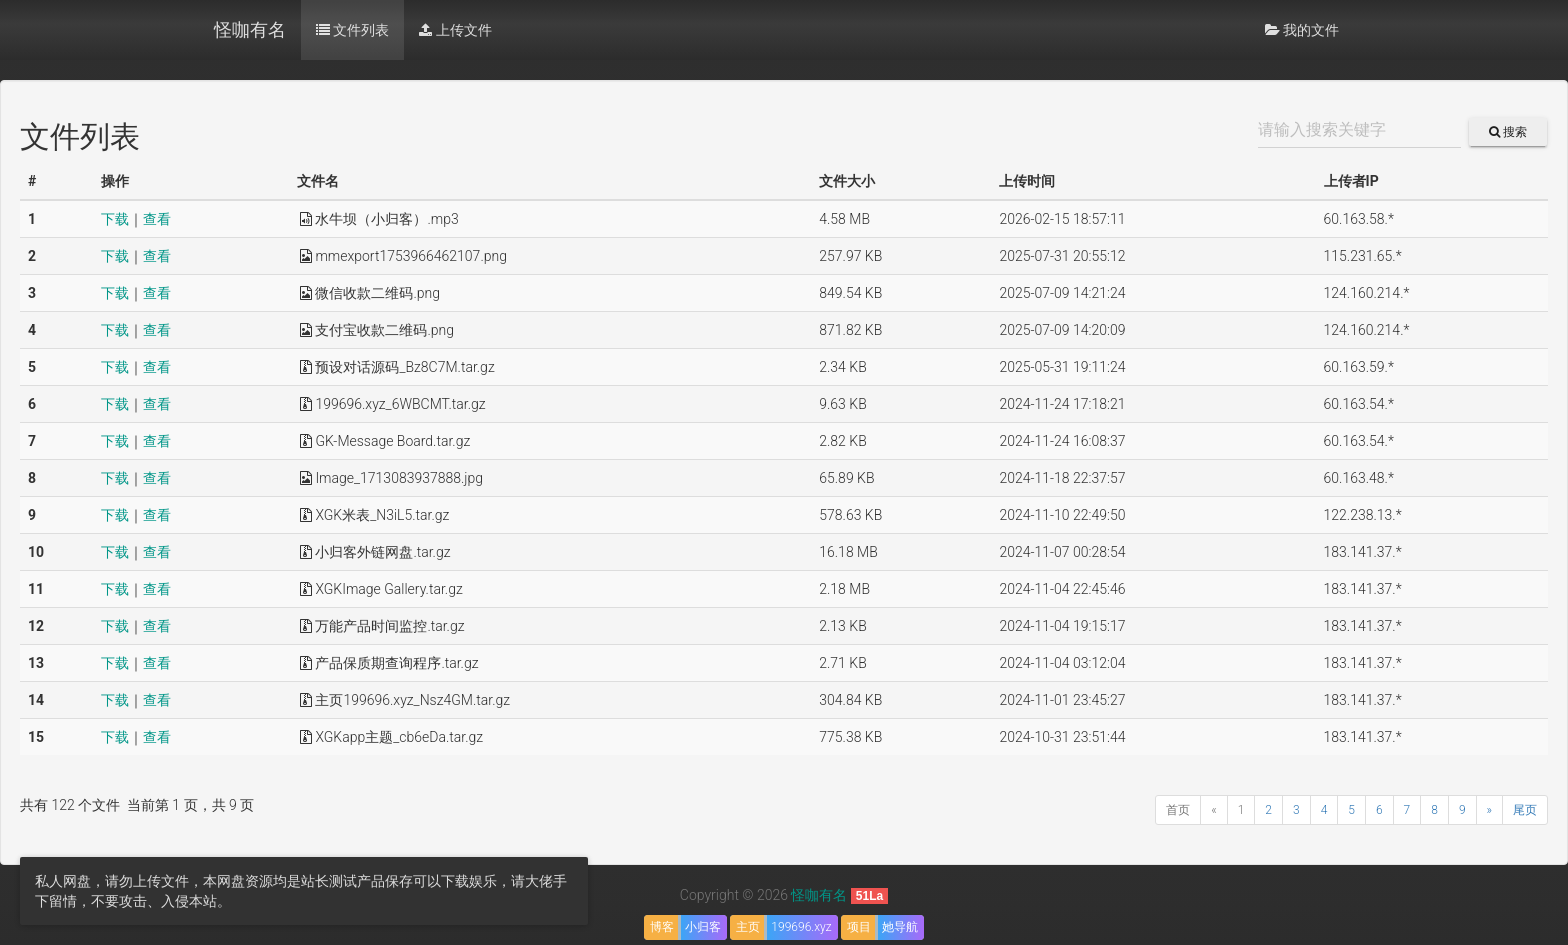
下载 (115, 219)
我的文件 (1302, 30)
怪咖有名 (250, 29)
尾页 (1525, 810)
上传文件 (455, 30)
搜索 (1508, 132)
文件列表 (352, 30)
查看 (157, 219)
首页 (1178, 810)
